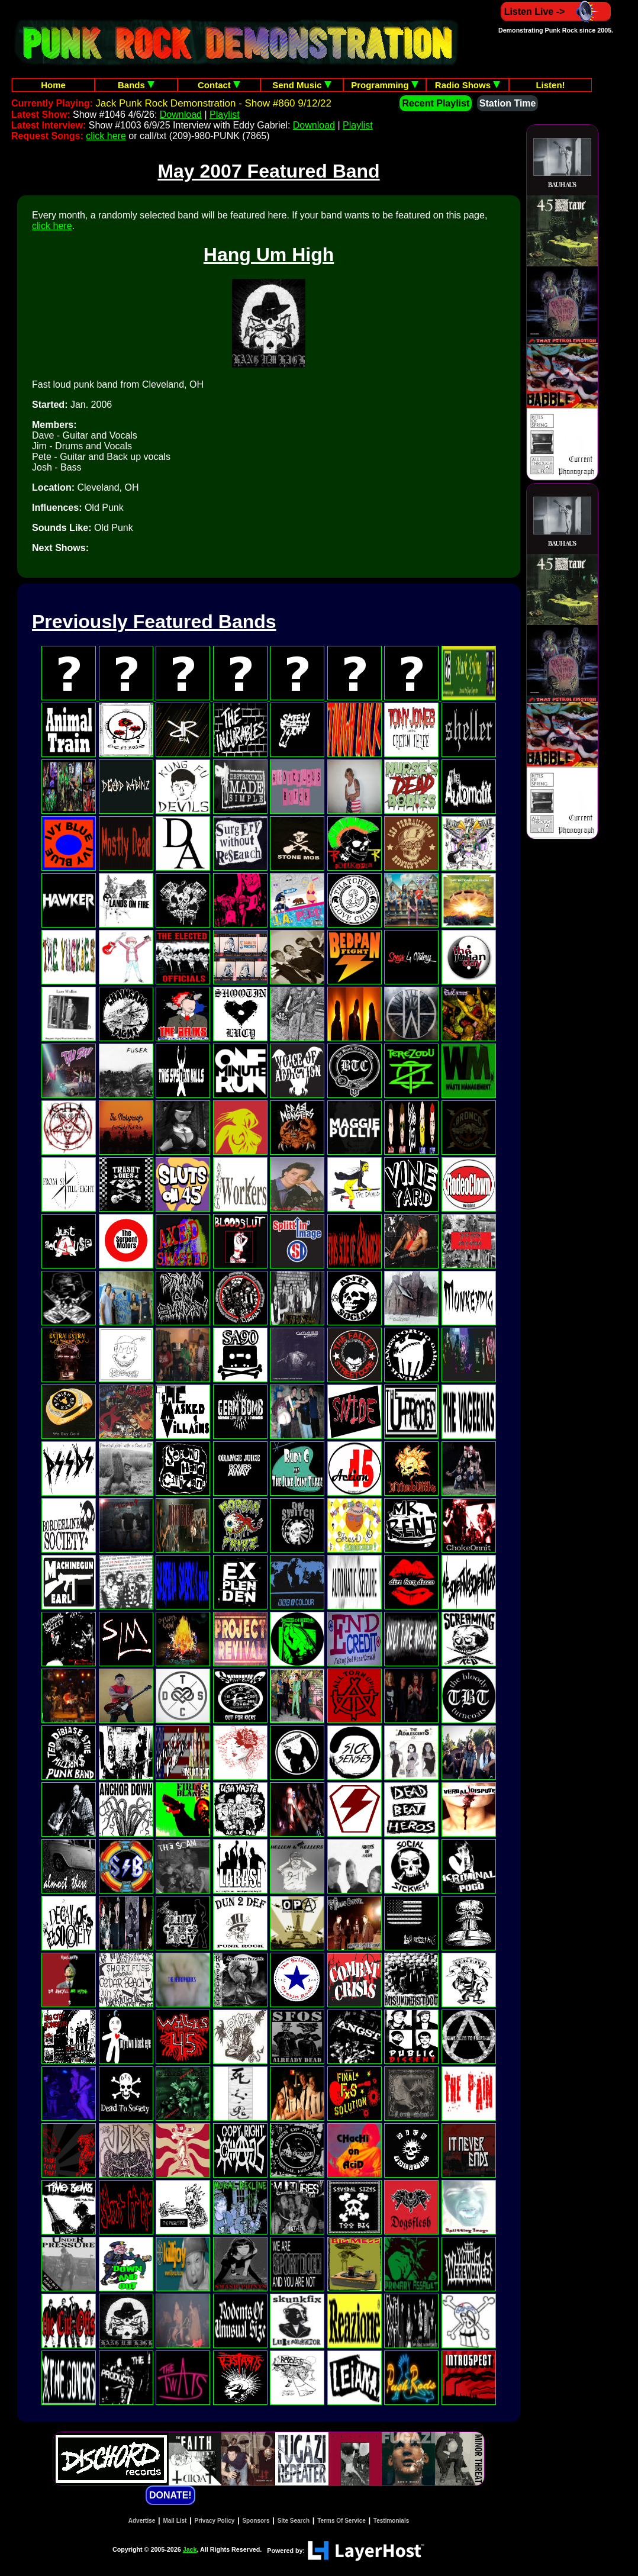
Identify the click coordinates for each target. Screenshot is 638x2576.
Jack (190, 2549)
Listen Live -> (556, 11)
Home (53, 85)
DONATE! (170, 2495)
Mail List (174, 2520)
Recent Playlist (435, 103)
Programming (384, 85)
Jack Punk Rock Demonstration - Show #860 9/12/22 (213, 103)
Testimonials (391, 2520)
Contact (219, 85)
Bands (136, 85)
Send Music (301, 85)
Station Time (507, 103)
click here (106, 136)
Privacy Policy (215, 2520)
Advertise (142, 2520)
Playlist (225, 115)
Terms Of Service (341, 2520)
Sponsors (255, 2520)
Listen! (550, 85)
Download (181, 115)
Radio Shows (467, 85)
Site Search (294, 2520)
